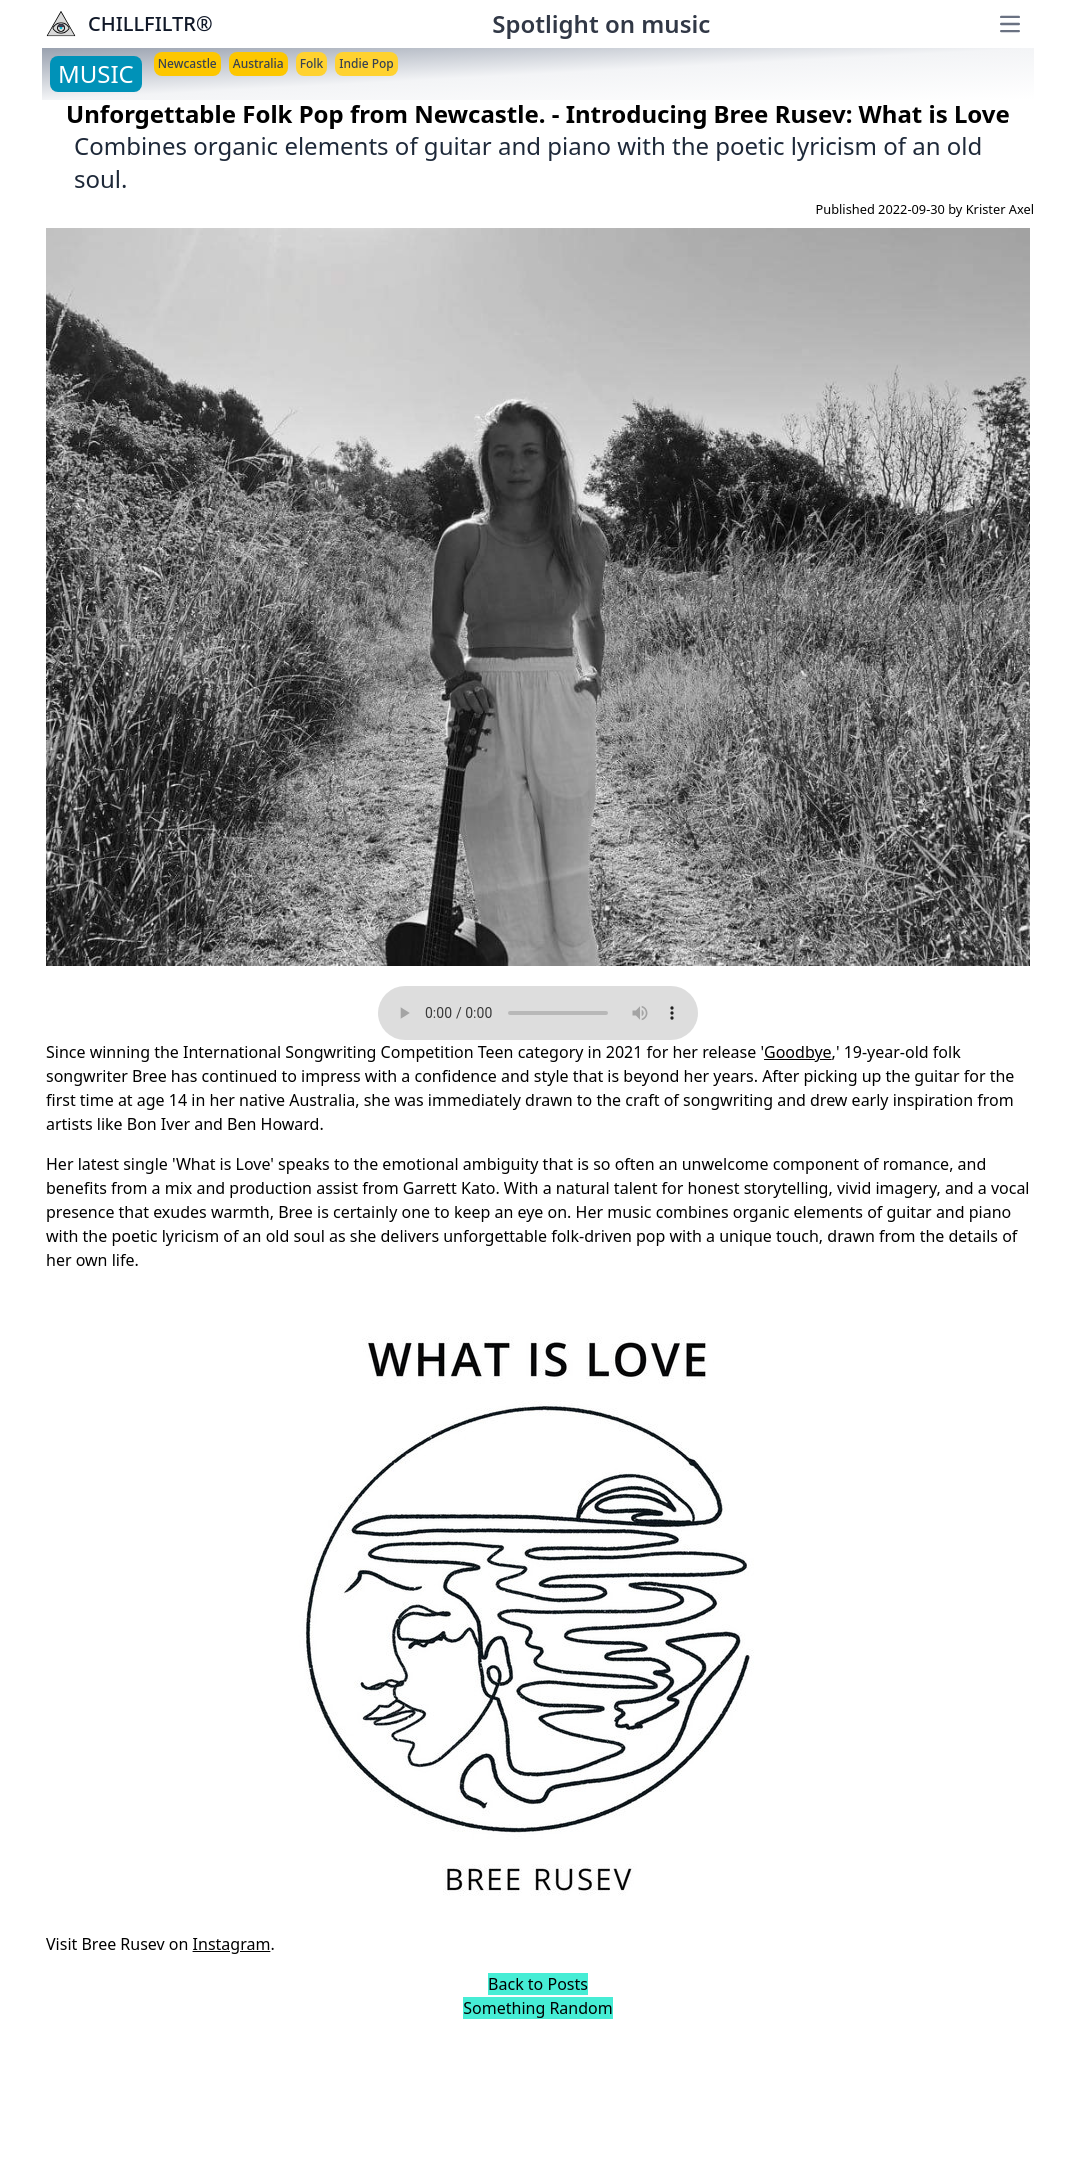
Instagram (232, 1944)
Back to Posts (538, 1984)
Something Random (537, 2008)
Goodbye (798, 1052)
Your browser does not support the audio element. (538, 1013)
